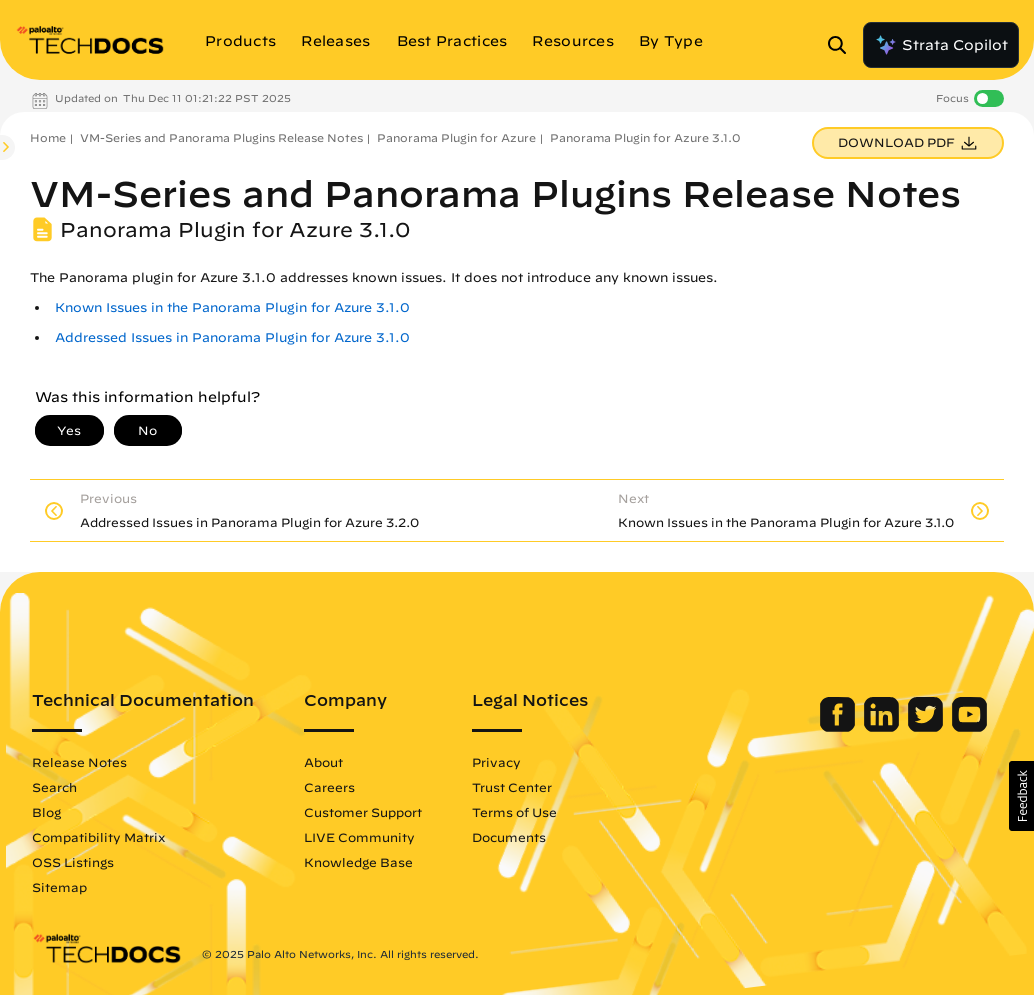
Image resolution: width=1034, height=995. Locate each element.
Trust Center (512, 787)
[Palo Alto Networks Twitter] (927, 727)
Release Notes (79, 762)
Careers (329, 787)
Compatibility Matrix (98, 837)
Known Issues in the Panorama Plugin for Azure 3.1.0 (232, 307)
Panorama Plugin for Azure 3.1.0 (645, 137)
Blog (46, 812)
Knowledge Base (358, 862)
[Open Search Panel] (843, 45)
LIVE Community (359, 837)
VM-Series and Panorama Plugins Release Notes (221, 137)
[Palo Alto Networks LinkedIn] (883, 727)
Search (54, 787)
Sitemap (59, 887)
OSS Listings (73, 862)
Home (48, 137)
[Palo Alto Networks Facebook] (839, 727)
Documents (509, 837)
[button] (1021, 796)
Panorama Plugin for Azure (456, 137)
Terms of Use (514, 812)
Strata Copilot (941, 45)
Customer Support (363, 812)
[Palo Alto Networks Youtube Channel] (969, 727)
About (323, 762)
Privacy (496, 762)
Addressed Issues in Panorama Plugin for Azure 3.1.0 (232, 337)
